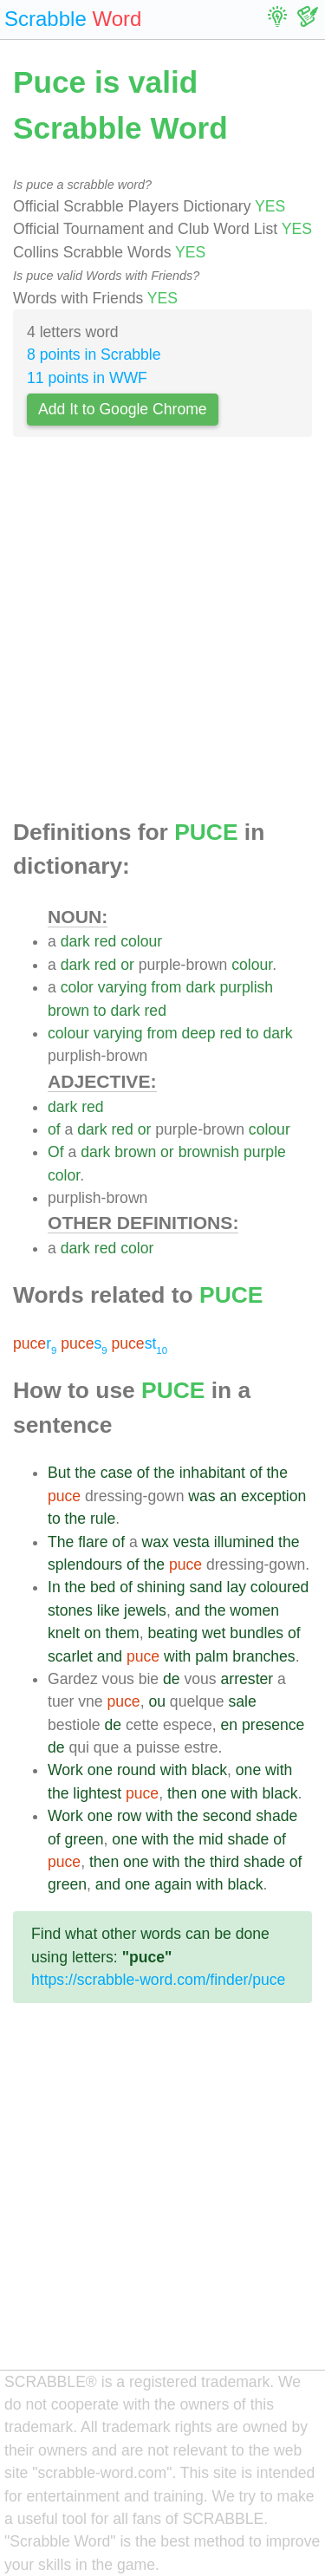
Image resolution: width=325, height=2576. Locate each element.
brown (68, 1010)
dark (75, 941)
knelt (64, 1633)
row (129, 1816)
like (108, 1610)
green (84, 1839)
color (77, 987)
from (166, 987)
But (59, 1472)
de (171, 1679)
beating (172, 1633)
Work (65, 1770)
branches (263, 1656)
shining (161, 1587)
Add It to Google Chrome (122, 409)
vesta (191, 1542)
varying (122, 987)
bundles (256, 1633)
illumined (244, 1542)
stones (70, 1610)
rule (102, 1518)
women (254, 1610)
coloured (279, 1587)
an (228, 1496)
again (173, 1884)
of (54, 1129)
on (92, 1633)
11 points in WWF (87, 378)
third (224, 1861)
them (123, 1633)
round (136, 1770)
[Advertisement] (162, 632)
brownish (209, 1152)
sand (205, 1587)
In (54, 1587)
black (209, 1770)
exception (273, 1496)
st (140, 1343)
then (182, 1793)
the (85, 1472)
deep (199, 1033)
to (100, 1010)
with (177, 1656)
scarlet (70, 1656)
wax (155, 1542)
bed (102, 1587)
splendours (85, 1564)
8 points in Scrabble (94, 354)
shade (276, 1816)
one (100, 1770)
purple (265, 1152)
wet (213, 1633)
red (105, 941)
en (229, 1725)
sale (242, 1701)
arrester (247, 1679)
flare (92, 1542)
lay (236, 1587)
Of (56, 1152)
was (201, 1496)
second (227, 1816)
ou (157, 1701)
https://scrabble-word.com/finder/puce (158, 1979)
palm (211, 1656)
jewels (145, 1610)
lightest (97, 1793)
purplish (247, 987)
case (117, 1472)
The (61, 1542)
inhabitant (212, 1472)
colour (141, 941)
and (187, 1610)
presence (273, 1725)
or (127, 964)
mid (210, 1839)
